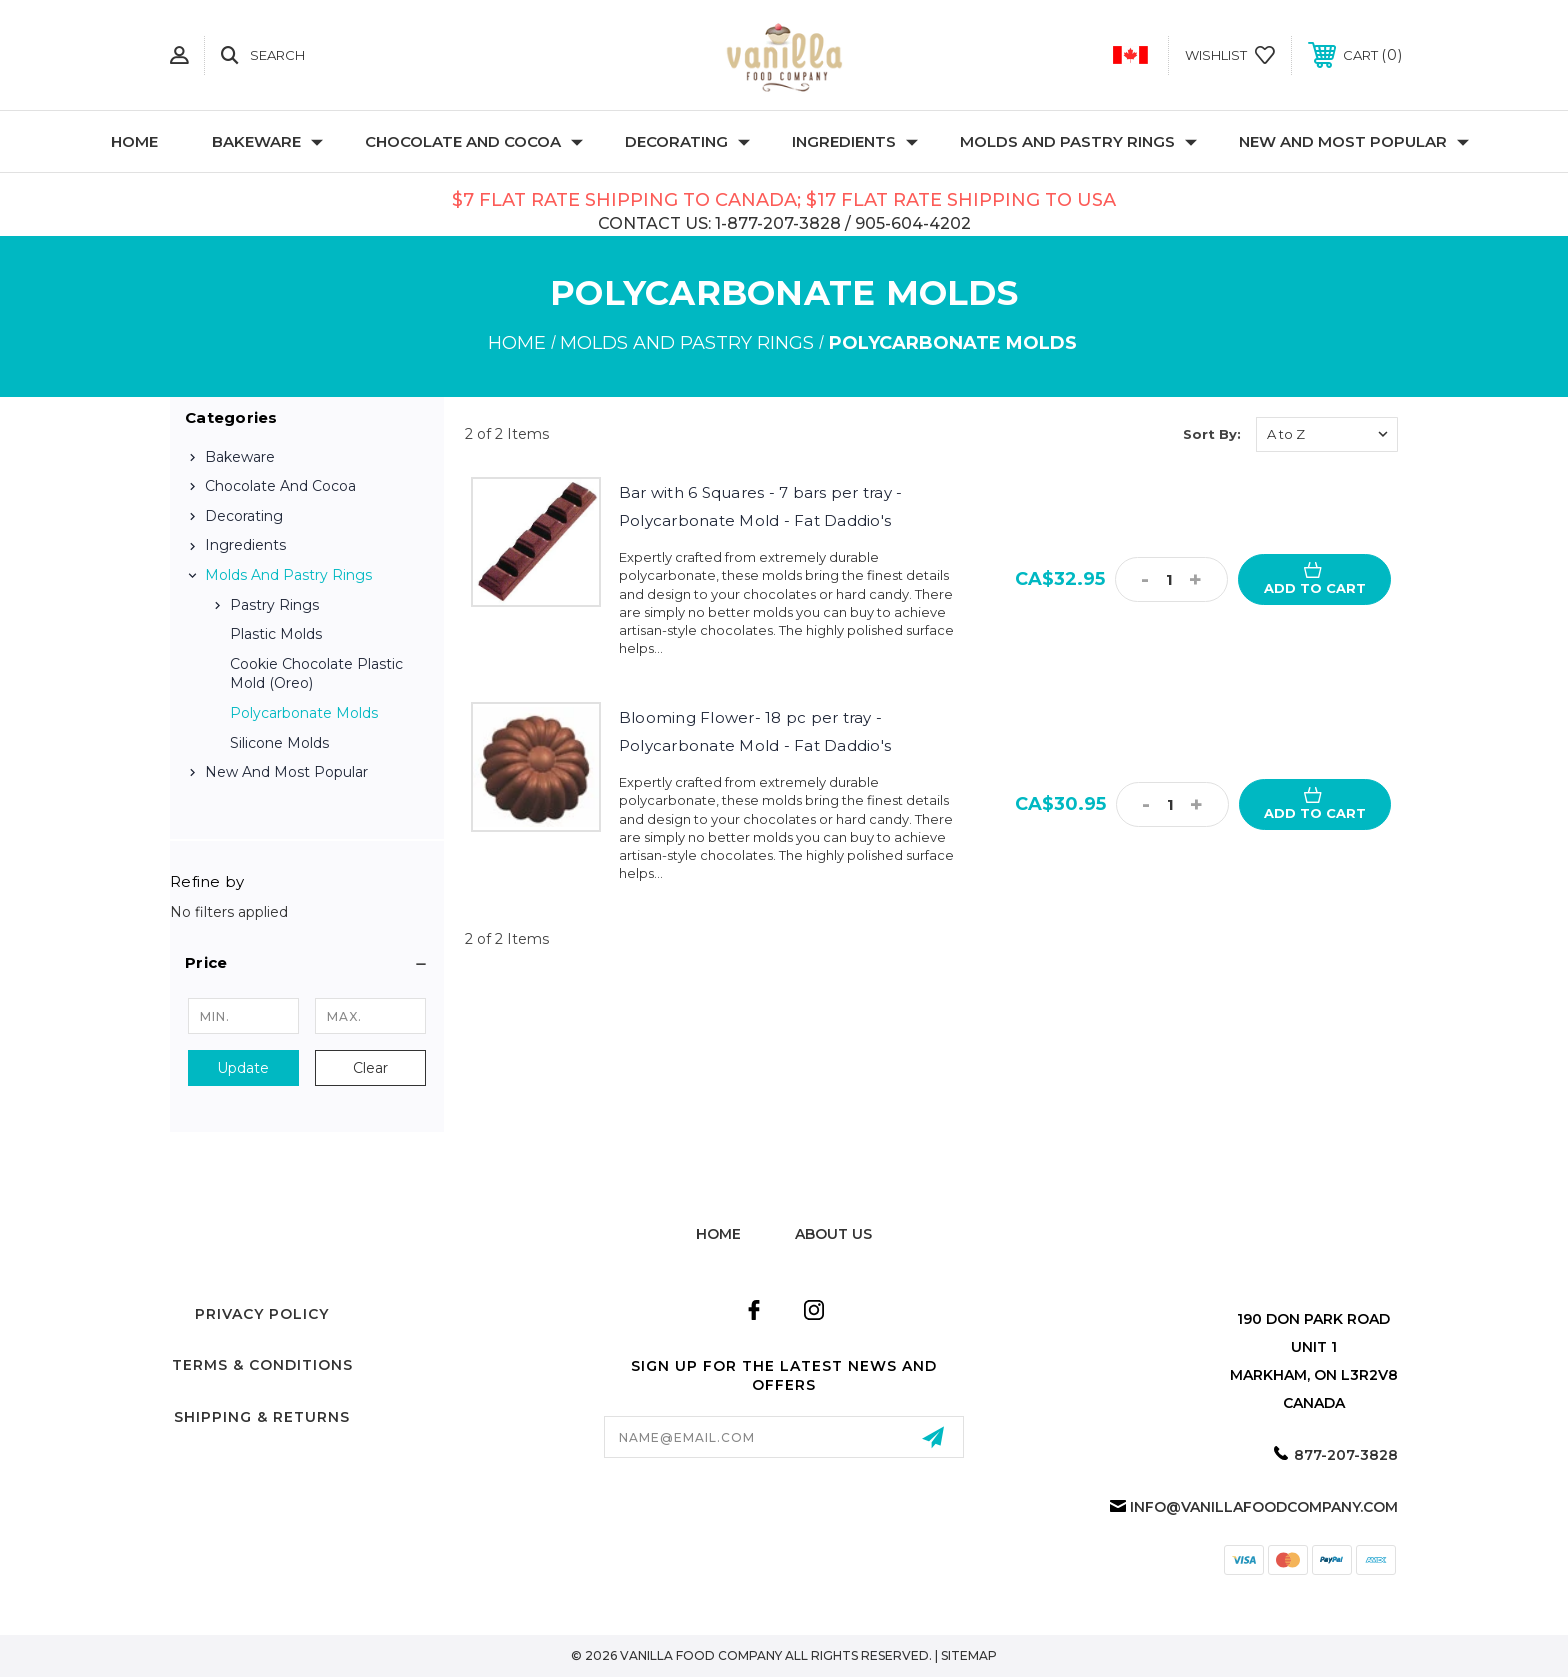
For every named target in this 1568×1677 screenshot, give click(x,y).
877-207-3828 (1346, 1455)
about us (833, 1234)
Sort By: (1212, 434)
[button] (307, 963)
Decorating (687, 141)
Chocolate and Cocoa (474, 141)
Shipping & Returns (262, 1417)
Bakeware (267, 141)
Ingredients (855, 141)
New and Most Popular (1354, 141)
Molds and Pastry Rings (1078, 141)
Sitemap (969, 1655)
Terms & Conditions (262, 1365)
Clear (370, 1068)
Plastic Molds (276, 634)
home (718, 1234)
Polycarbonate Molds (304, 713)
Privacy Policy (262, 1314)
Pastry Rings (274, 605)
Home (134, 141)
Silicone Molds (279, 743)
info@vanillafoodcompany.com (1264, 1507)
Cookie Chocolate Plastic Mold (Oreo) (316, 674)
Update (243, 1068)
